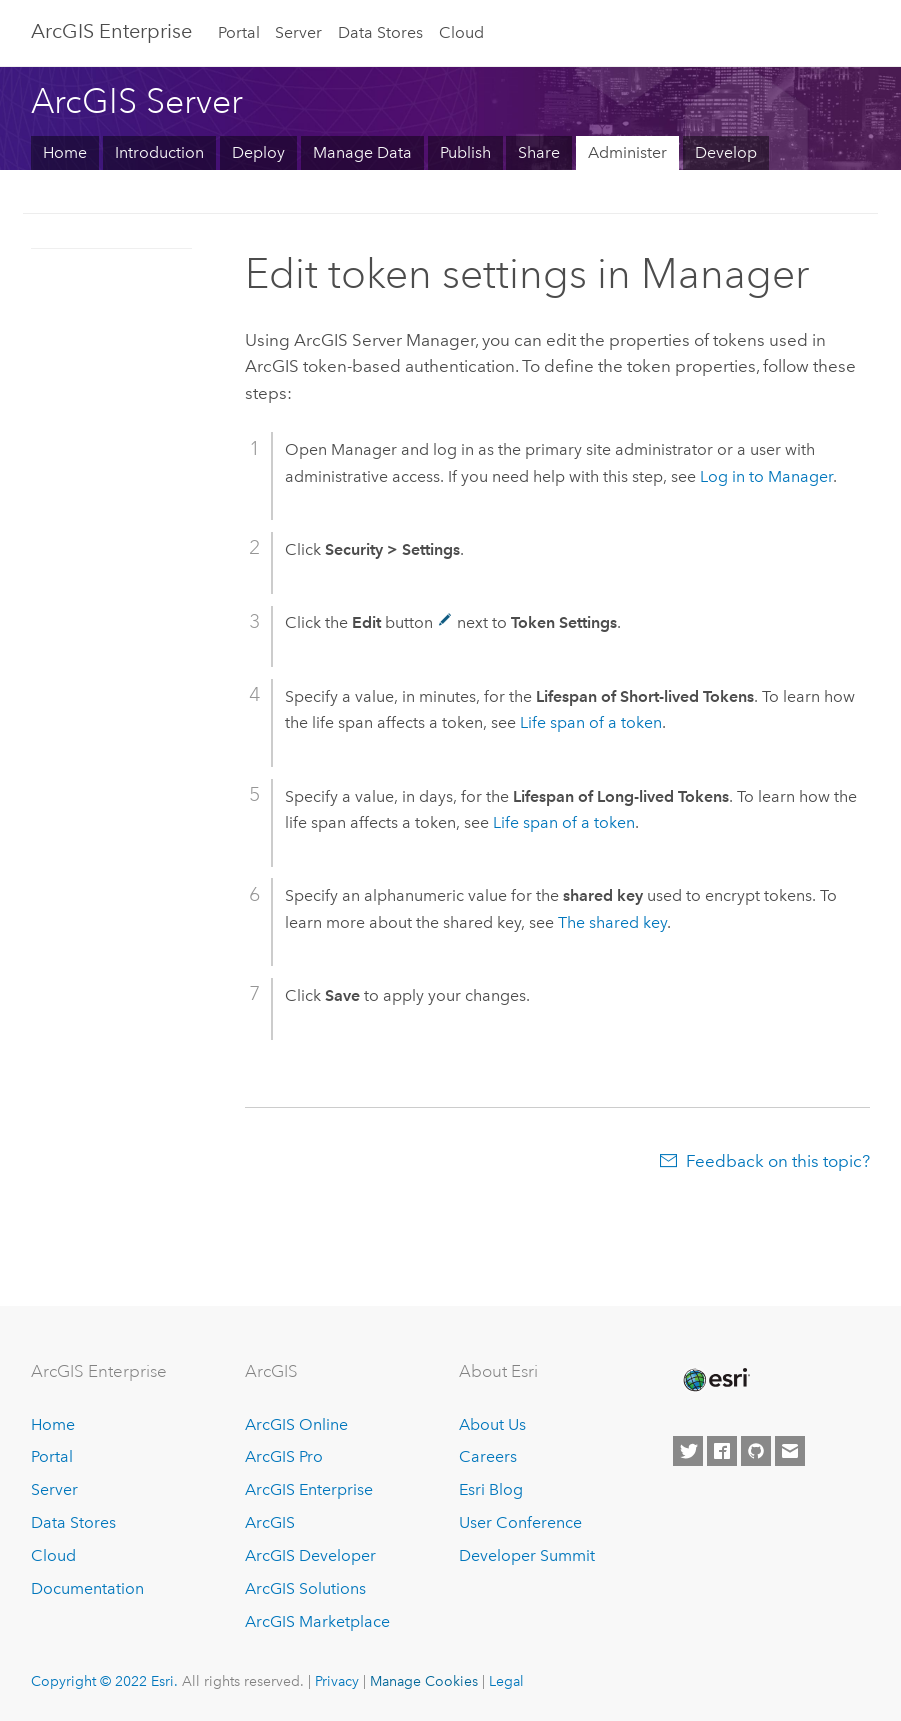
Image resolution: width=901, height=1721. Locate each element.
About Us (492, 1424)
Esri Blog (491, 1489)
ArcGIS (270, 1522)
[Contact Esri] (790, 1451)
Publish (465, 152)
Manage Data (362, 152)
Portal (239, 32)
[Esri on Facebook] (722, 1451)
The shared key (612, 922)
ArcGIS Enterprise (309, 1489)
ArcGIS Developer (310, 1555)
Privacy (337, 1681)
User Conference (520, 1522)
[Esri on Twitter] (688, 1451)
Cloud (461, 32)
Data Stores (380, 32)
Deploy (258, 152)
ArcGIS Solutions (305, 1588)
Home (65, 152)
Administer (627, 152)
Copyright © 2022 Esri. (104, 1681)
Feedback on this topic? (778, 1161)
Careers (488, 1456)
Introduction (159, 152)
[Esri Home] (715, 1380)
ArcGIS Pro (284, 1456)
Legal (506, 1681)
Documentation (87, 1588)
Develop (726, 152)
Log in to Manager (766, 476)
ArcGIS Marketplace (317, 1621)
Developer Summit (527, 1555)
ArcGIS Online (296, 1424)
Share (539, 152)
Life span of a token (591, 722)
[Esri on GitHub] (756, 1451)
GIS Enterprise (111, 31)
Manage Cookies (424, 1681)
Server (298, 32)
